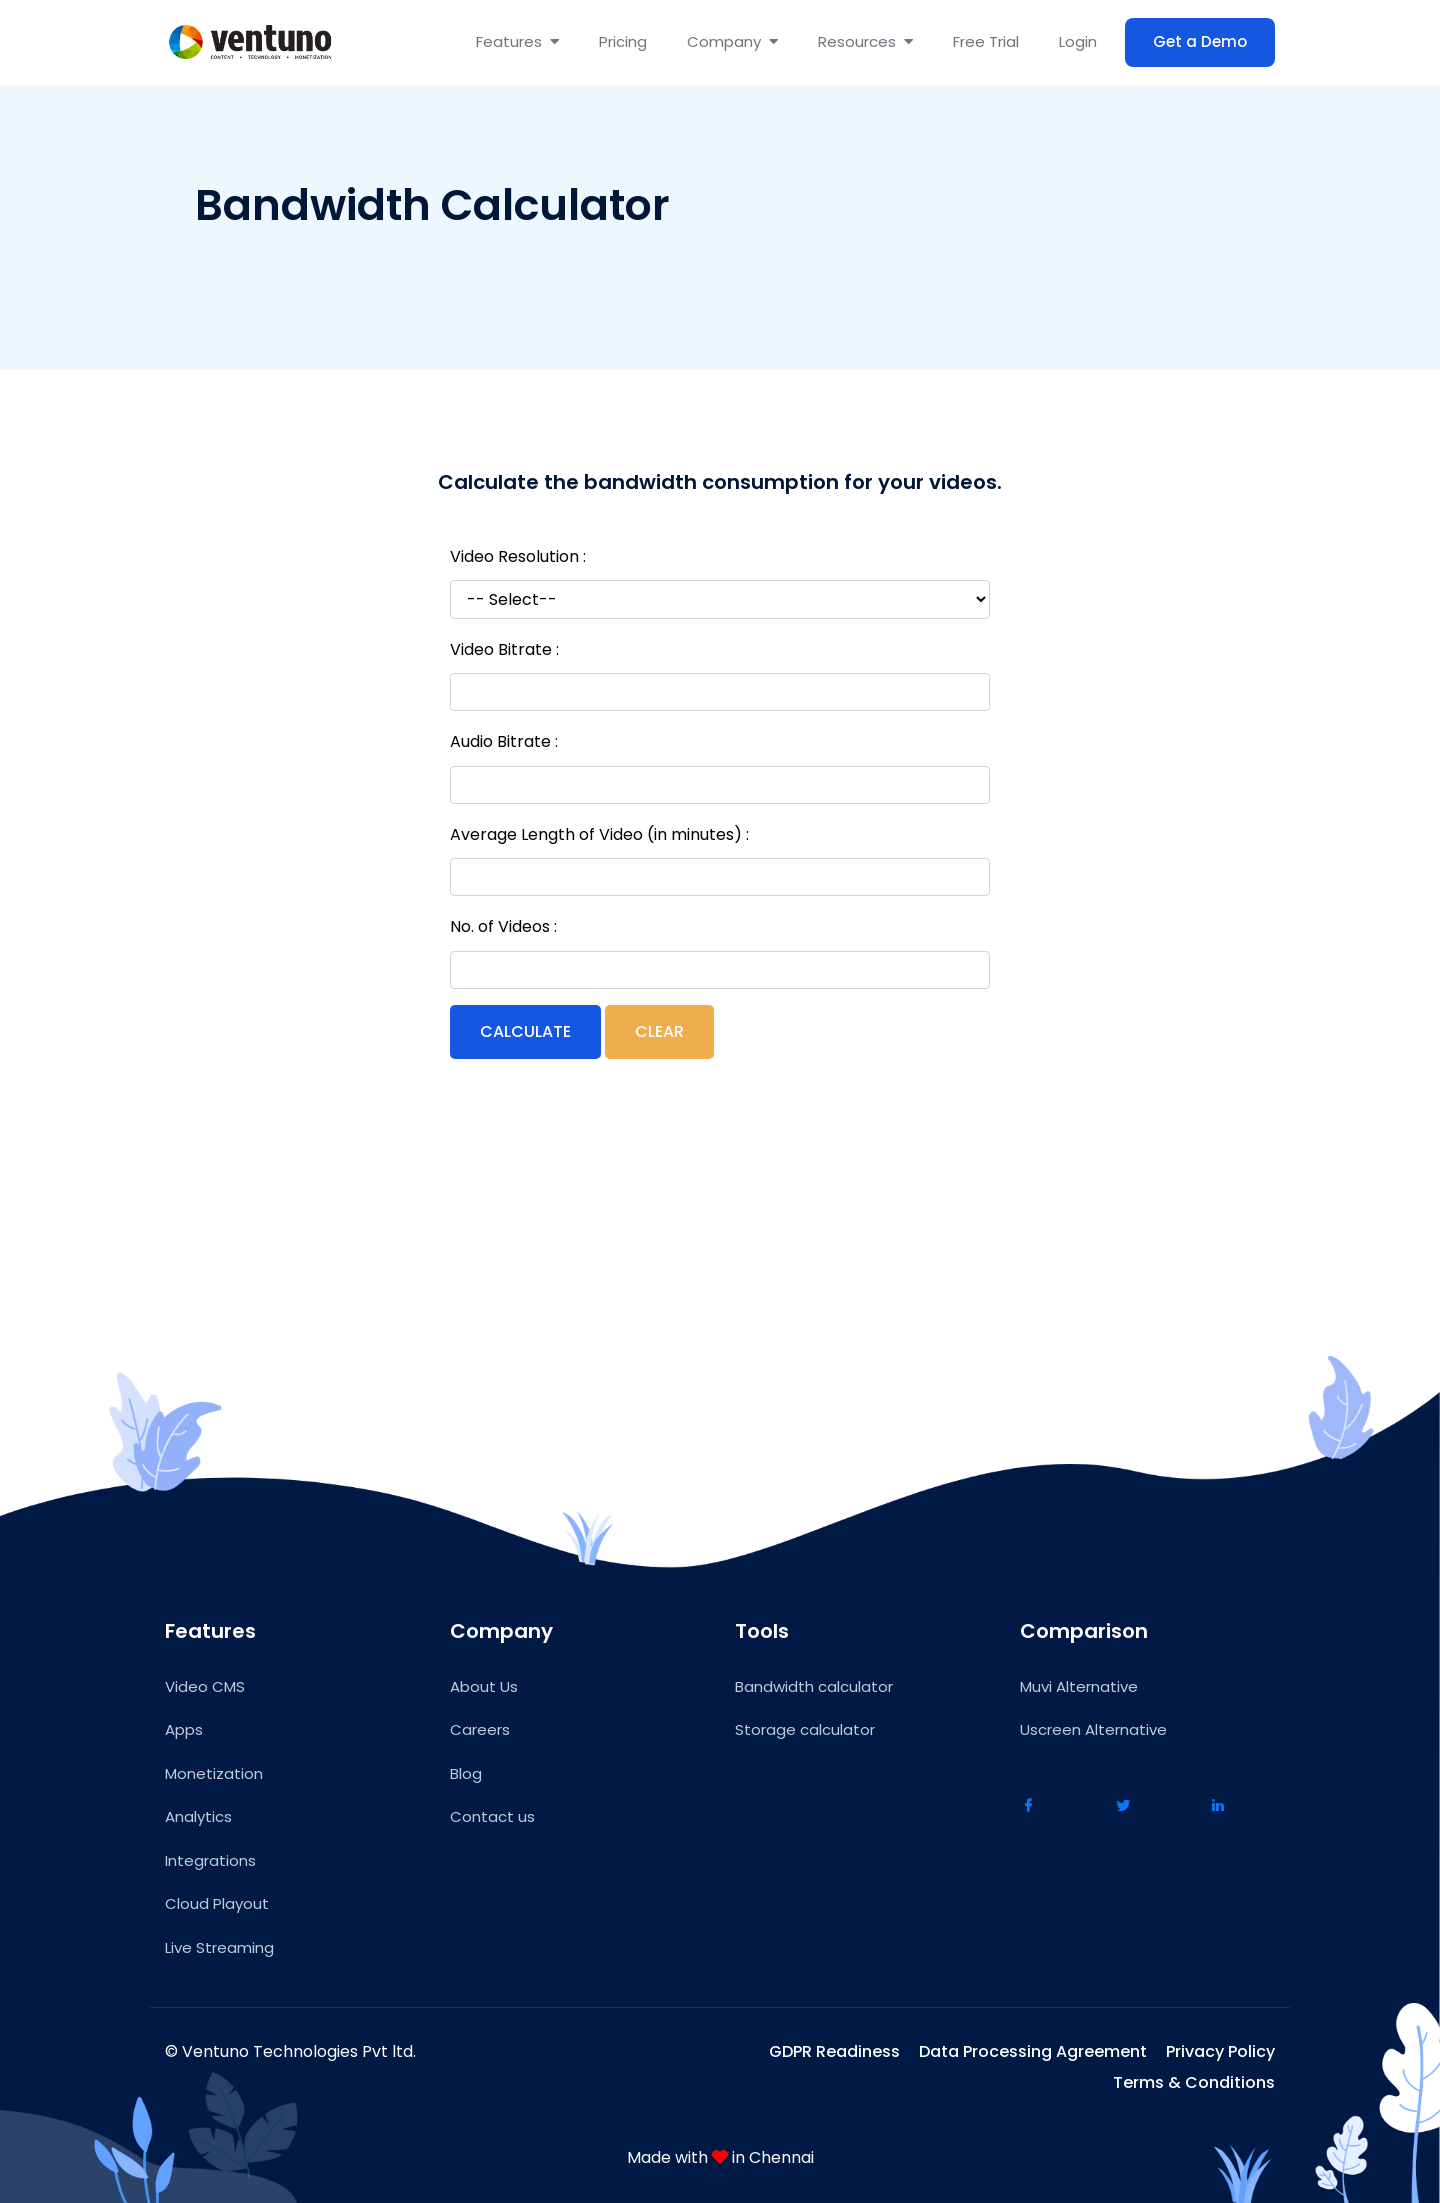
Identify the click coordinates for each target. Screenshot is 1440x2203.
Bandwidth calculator (814, 1686)
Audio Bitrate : (504, 741)
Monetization (214, 1773)
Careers (480, 1729)
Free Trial (986, 41)
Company (732, 41)
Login (1078, 41)
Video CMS (205, 1686)
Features (517, 41)
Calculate (525, 1031)
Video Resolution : (518, 556)
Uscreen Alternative (1093, 1729)
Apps (184, 1729)
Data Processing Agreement (1033, 2051)
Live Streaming (219, 1947)
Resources (865, 41)
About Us (484, 1686)
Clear (659, 1031)
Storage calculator (805, 1729)
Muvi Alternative (1079, 1686)
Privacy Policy (1220, 2051)
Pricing (623, 41)
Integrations (210, 1860)
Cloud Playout (217, 1903)
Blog (466, 1773)
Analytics (198, 1816)
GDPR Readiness (834, 2051)
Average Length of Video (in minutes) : (599, 834)
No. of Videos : (503, 926)
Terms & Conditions (1194, 2082)
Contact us (492, 1816)
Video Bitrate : (504, 649)
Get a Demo (1200, 41)
